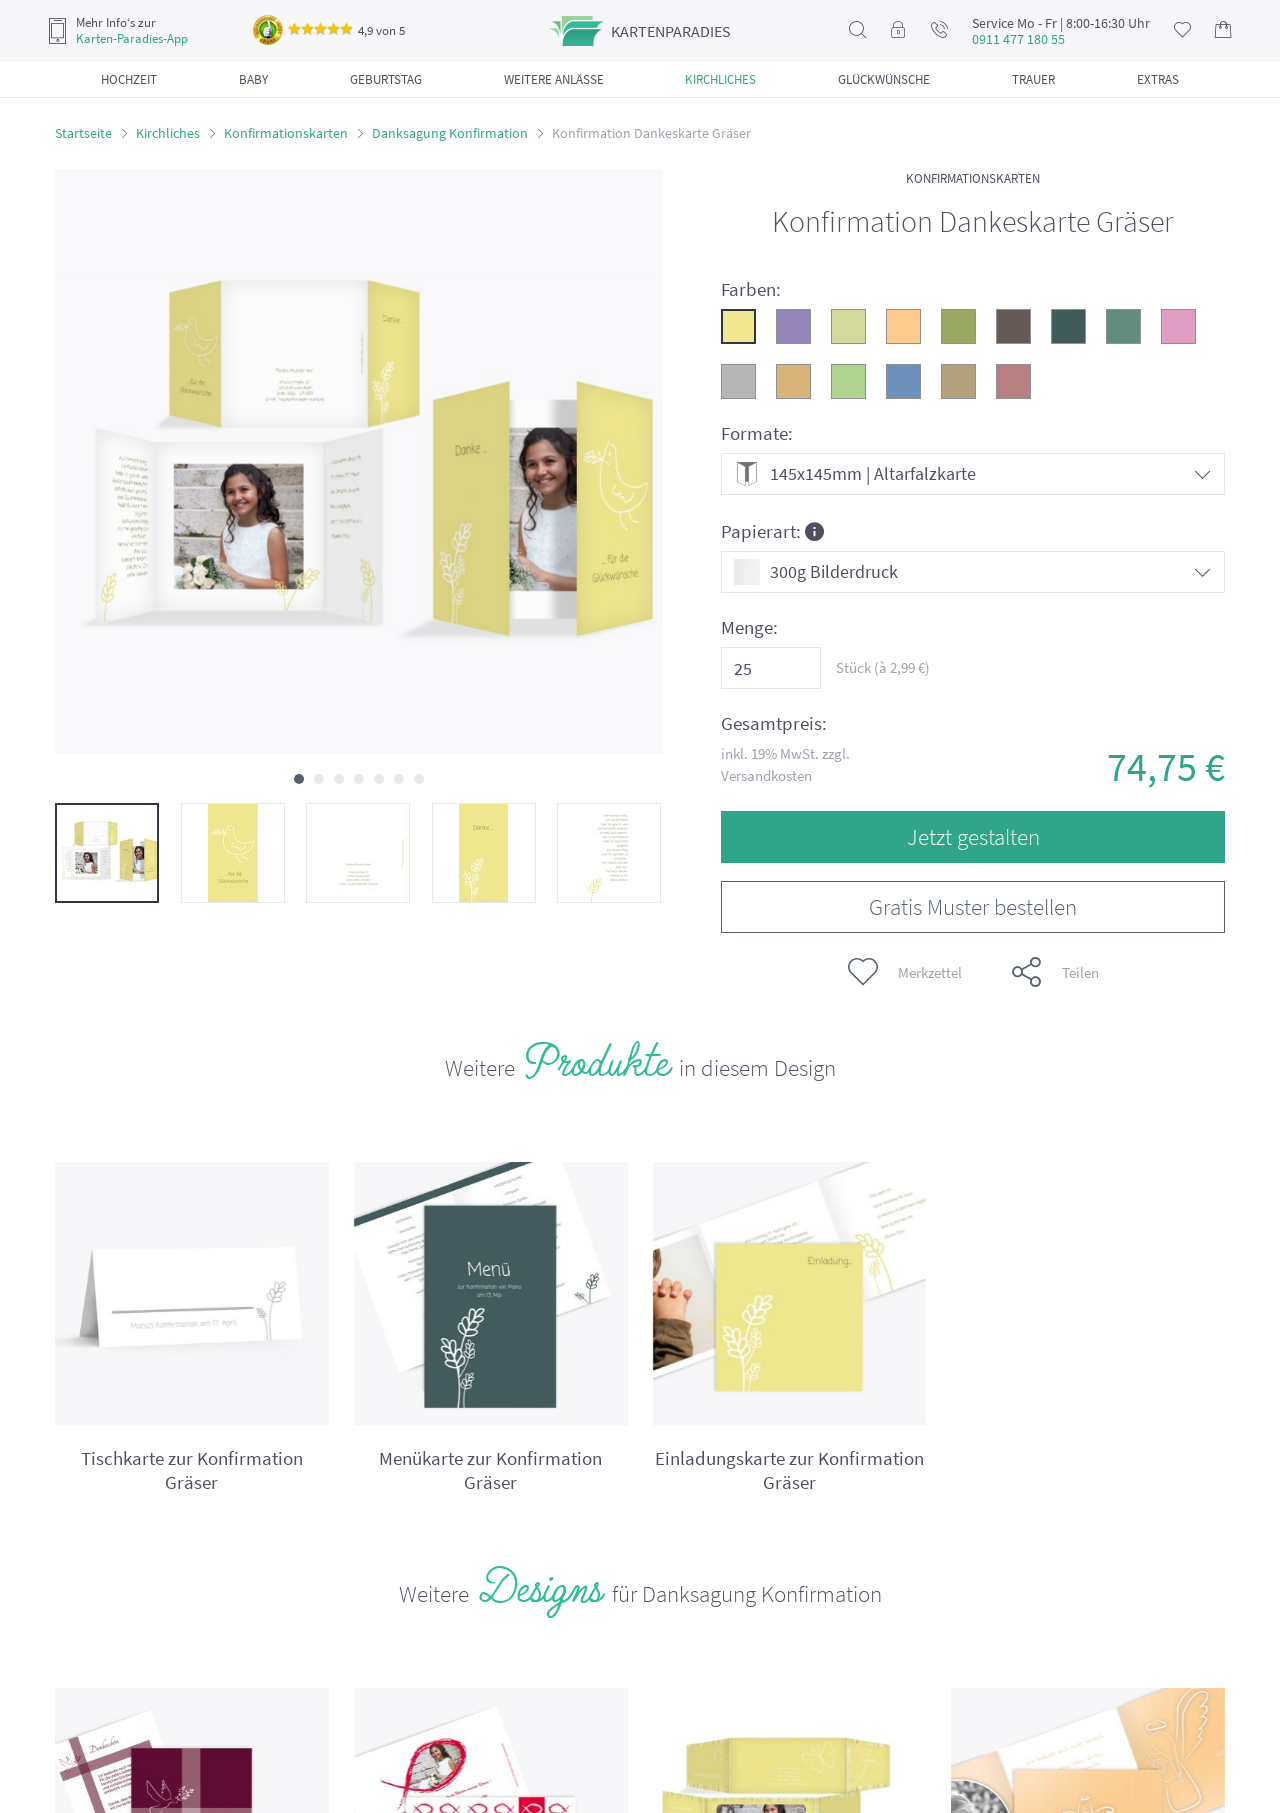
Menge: (749, 627)
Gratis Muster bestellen (973, 906)
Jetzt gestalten (973, 836)
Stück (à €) (883, 667)
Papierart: (772, 530)
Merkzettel (905, 972)
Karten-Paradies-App (132, 39)
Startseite (83, 133)
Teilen (1055, 972)
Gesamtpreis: (774, 723)
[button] (299, 779)
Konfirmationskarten (286, 133)
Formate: (757, 433)
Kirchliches (168, 133)
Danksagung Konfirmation (450, 133)
